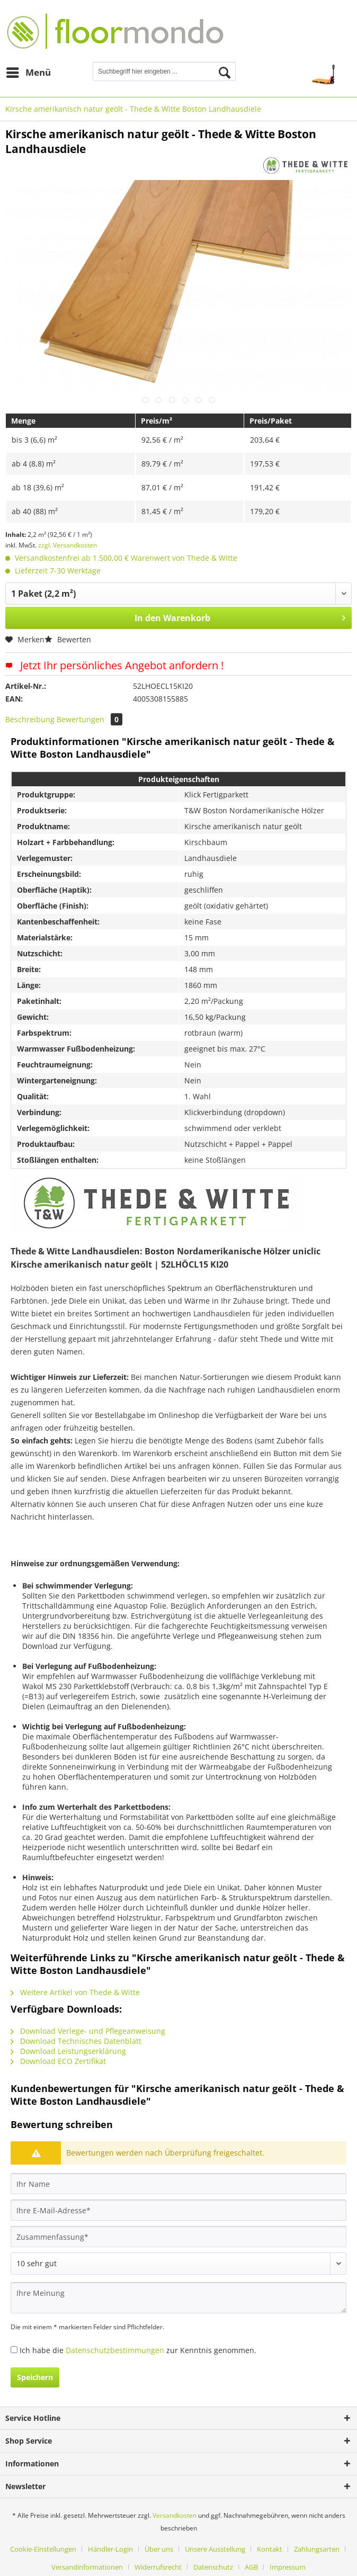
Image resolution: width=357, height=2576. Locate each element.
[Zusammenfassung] (178, 2236)
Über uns (159, 2549)
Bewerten (67, 639)
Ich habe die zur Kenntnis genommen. (138, 2350)
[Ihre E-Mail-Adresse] (178, 2210)
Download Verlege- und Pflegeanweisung (88, 2031)
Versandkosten (175, 2515)
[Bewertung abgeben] (178, 2263)
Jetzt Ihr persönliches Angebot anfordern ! (114, 665)
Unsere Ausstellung (215, 2549)
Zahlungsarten (317, 2549)
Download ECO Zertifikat (58, 2061)
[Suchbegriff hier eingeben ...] (164, 71)
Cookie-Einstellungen (43, 2549)
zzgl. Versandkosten (67, 545)
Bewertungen (89, 719)
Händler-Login (110, 2549)
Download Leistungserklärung (68, 2051)
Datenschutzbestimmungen (115, 2350)
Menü (28, 71)
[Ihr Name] (178, 2183)
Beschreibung (30, 719)
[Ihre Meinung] (178, 2297)
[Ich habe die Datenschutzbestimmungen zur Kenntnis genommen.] (14, 2349)
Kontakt (269, 2549)
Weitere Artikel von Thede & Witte (75, 1992)
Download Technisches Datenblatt (76, 2041)
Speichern (35, 2377)
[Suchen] (224, 72)
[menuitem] (28, 72)
